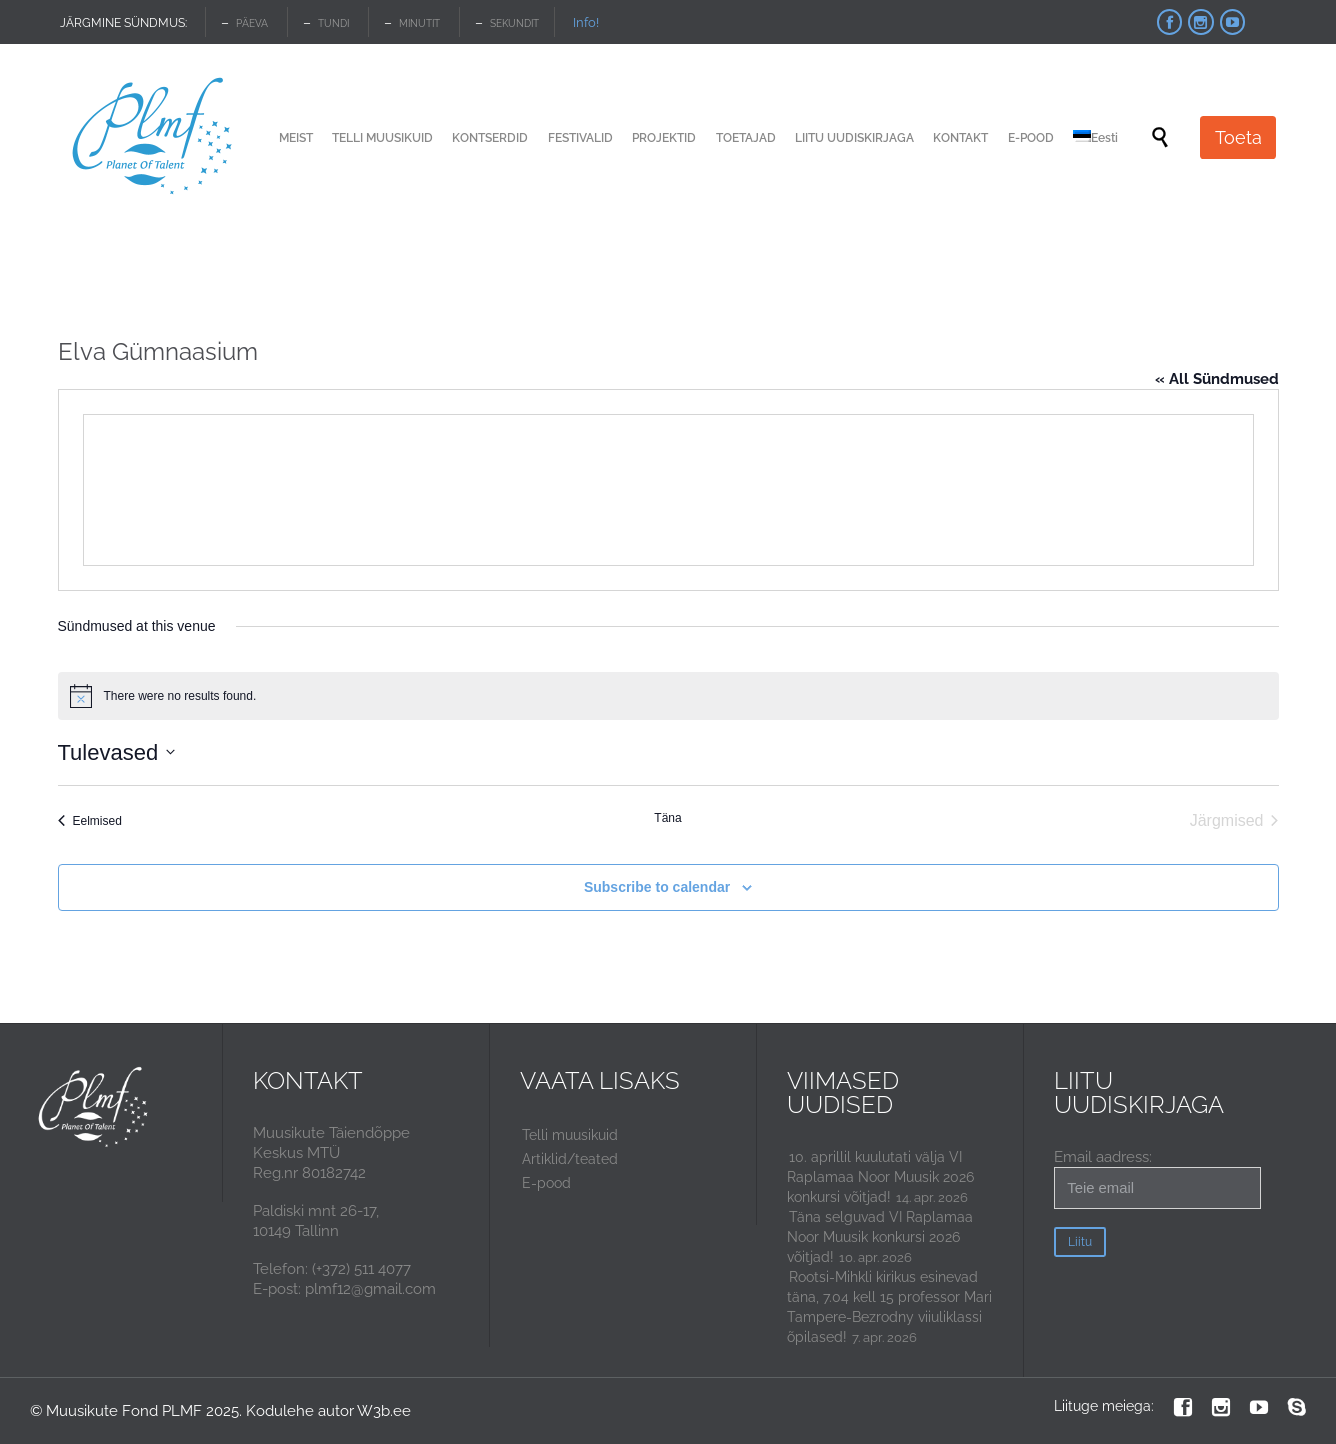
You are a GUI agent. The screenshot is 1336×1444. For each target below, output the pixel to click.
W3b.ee (384, 1411)
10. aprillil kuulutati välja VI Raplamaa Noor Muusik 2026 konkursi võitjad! (880, 1177)
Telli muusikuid (570, 1135)
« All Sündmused (1217, 379)
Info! (586, 22)
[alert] (668, 696)
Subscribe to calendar (657, 887)
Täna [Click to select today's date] (667, 818)
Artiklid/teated (570, 1159)
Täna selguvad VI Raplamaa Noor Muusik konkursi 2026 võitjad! (880, 1237)
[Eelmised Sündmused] (90, 821)
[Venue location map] (668, 490)
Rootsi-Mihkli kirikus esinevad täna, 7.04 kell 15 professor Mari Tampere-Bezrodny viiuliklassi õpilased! (889, 1307)
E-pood (546, 1183)
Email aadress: (1157, 1178)
